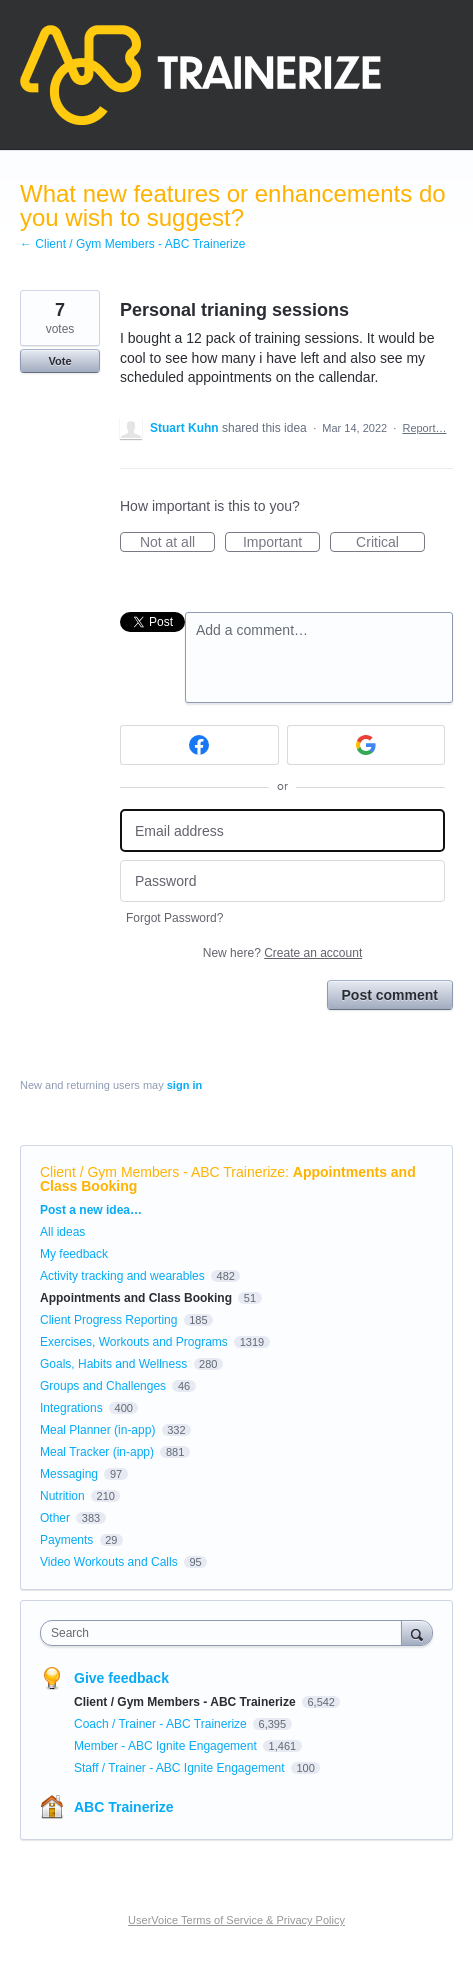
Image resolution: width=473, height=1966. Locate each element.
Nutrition (62, 1496)
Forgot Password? (174, 918)
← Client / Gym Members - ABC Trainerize (132, 244)
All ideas (62, 1232)
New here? (282, 953)
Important (281, 543)
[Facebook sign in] (199, 745)
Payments (66, 1540)
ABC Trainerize (124, 1807)
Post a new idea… (91, 1210)
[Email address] (282, 830)
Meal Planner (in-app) (97, 1430)
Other (55, 1518)
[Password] (282, 881)
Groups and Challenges (103, 1386)
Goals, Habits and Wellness (113, 1364)
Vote (59, 361)
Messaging (69, 1474)
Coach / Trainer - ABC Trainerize (162, 1724)
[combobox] (225, 1633)
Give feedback (121, 1678)
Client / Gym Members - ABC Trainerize (162, 1172)
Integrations (71, 1408)
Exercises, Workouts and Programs (135, 1342)
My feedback (74, 1254)
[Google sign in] (366, 745)
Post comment (390, 995)
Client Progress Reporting (108, 1320)
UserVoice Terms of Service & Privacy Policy (236, 1920)
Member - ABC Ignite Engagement (167, 1746)
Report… (424, 428)
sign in (184, 1085)
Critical (390, 543)
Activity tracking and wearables (122, 1276)
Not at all (177, 543)
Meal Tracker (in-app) (97, 1452)
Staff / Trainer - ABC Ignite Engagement (181, 1768)
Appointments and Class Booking (136, 1298)
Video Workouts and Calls (109, 1562)
